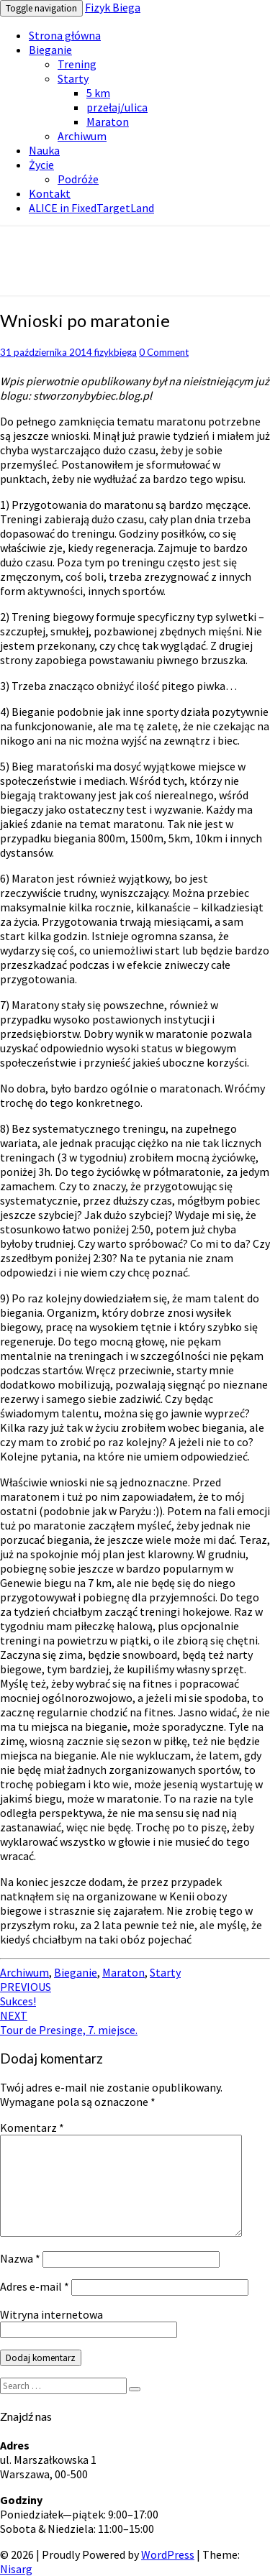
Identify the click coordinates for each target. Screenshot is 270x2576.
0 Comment (164, 352)
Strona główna (65, 35)
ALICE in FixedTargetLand (91, 208)
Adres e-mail (34, 2286)
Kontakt (50, 193)
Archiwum (82, 136)
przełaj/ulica (117, 107)
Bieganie (50, 49)
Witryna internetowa (51, 2314)
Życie (41, 164)
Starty (73, 78)
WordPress (167, 2554)
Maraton (107, 121)
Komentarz (32, 2127)
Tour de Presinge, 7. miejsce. (69, 2022)
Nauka (44, 150)
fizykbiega (115, 352)
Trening (77, 64)
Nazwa (20, 2258)
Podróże (78, 179)
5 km (98, 93)
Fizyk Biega (112, 7)
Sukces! (25, 1993)
